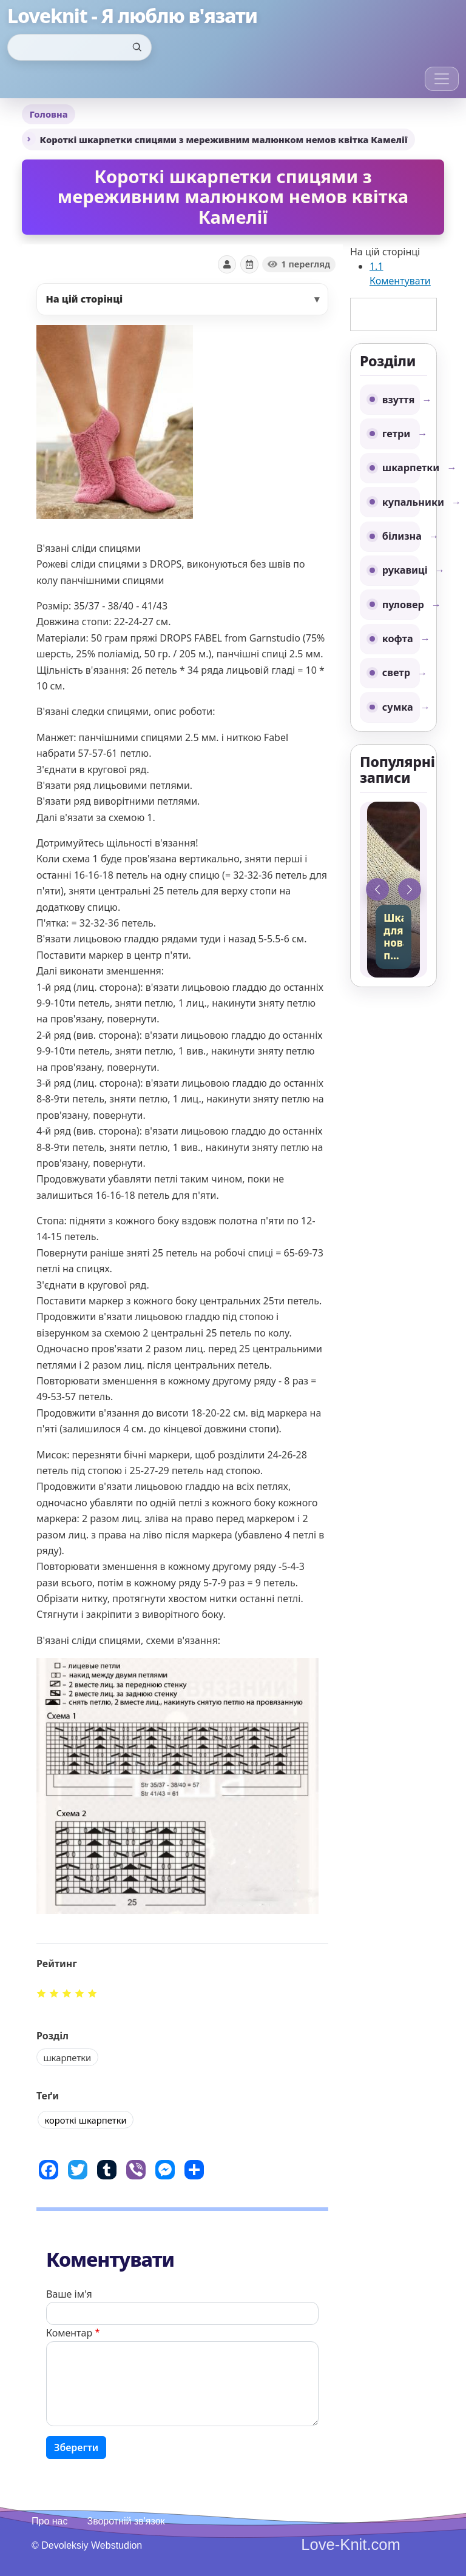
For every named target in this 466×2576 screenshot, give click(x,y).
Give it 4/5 (80, 1992)
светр (396, 672)
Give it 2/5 (54, 1992)
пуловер (401, 604)
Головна (49, 114)
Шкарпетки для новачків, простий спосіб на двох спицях (393, 937)
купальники (401, 502)
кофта (397, 638)
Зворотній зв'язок (125, 2521)
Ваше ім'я (69, 2294)
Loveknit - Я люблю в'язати (132, 15)
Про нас (49, 2521)
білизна (401, 536)
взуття (398, 399)
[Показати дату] (249, 264)
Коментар (69, 2333)
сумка (397, 707)
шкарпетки (401, 467)
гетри (396, 433)
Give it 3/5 (67, 1992)
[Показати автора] (227, 264)
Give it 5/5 (92, 1992)
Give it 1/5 (41, 1992)
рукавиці (401, 570)
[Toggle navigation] (442, 79)
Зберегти (76, 2447)
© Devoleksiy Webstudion (87, 2545)
